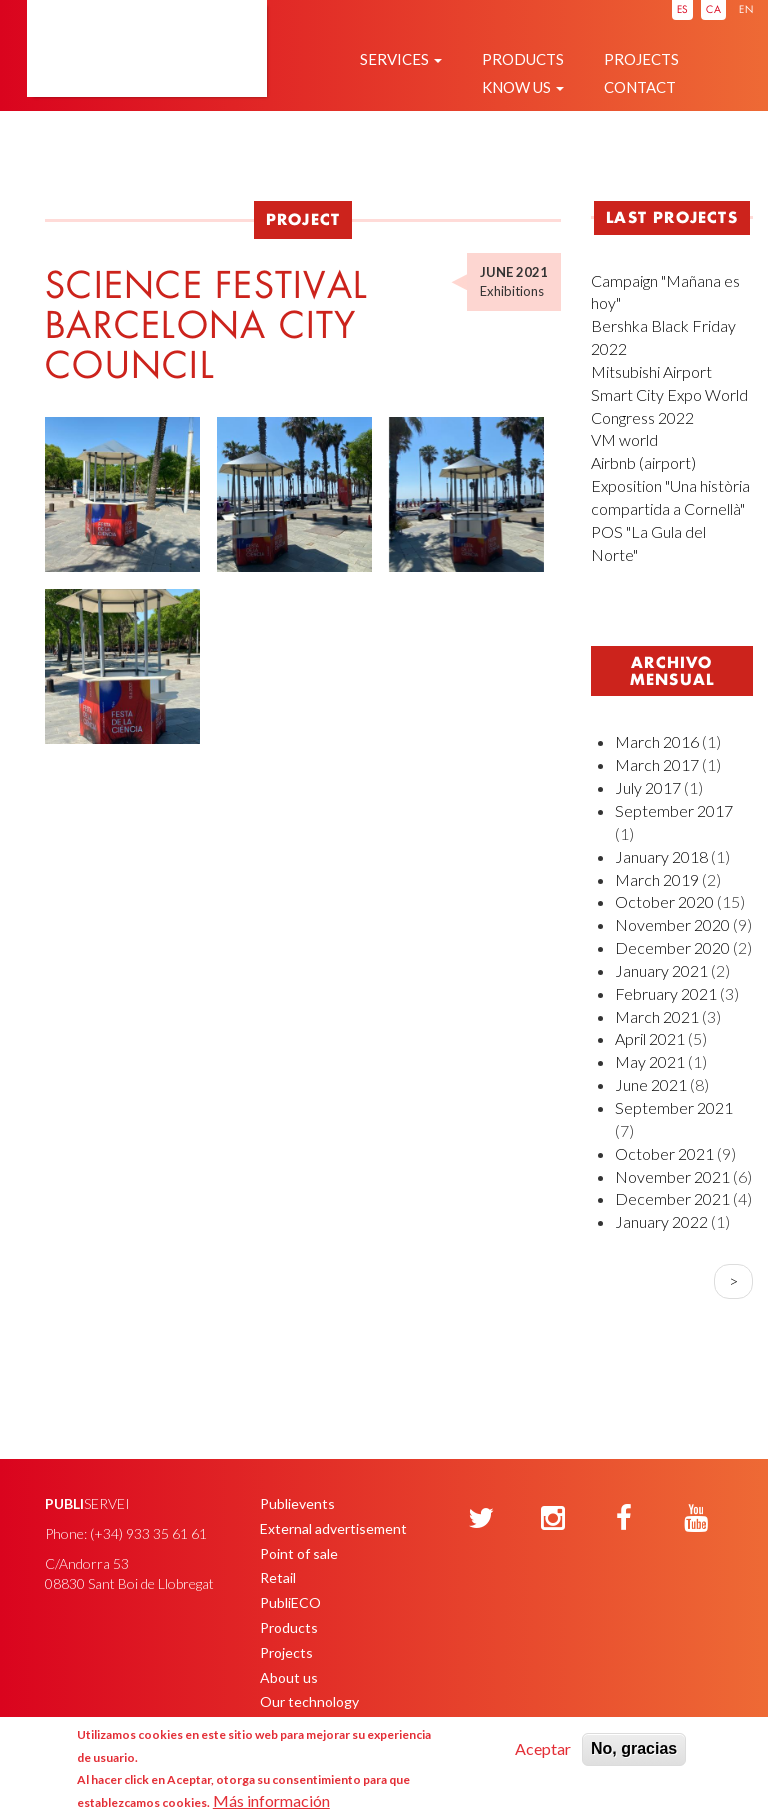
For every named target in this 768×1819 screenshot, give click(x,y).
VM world (624, 439)
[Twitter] (481, 1519)
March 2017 (657, 764)
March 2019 (657, 879)
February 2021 (666, 993)
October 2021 (664, 1153)
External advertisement (333, 1528)
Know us (523, 87)
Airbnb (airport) (643, 462)
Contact (640, 87)
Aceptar (543, 1748)
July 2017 (648, 787)
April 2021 (650, 1038)
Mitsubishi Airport (651, 371)
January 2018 (661, 856)
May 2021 (650, 1061)
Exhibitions (512, 291)
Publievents (297, 1503)
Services (401, 59)
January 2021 (661, 970)
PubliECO (290, 1602)
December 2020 (672, 947)
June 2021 (651, 1084)
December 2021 (672, 1198)
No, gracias (634, 1748)
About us (289, 1677)
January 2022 (661, 1221)
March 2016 (657, 741)
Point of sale (299, 1553)
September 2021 (674, 1107)
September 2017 (674, 810)
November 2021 (672, 1176)
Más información (271, 1800)
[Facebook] (624, 1519)
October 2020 (664, 901)
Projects (641, 59)
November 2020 (672, 924)
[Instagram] (553, 1519)
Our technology (309, 1701)
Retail (278, 1577)
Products (523, 59)
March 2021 (657, 1016)
